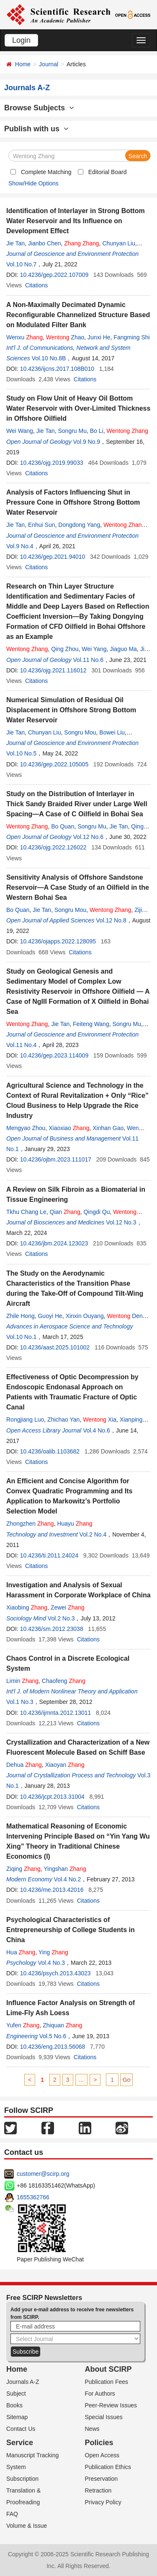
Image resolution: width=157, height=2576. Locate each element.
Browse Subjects (39, 108)
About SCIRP (108, 2369)
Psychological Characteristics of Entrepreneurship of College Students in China (70, 1929)
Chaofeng (63, 1680)
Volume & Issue (26, 2525)
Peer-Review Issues (111, 2405)
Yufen (22, 2025)
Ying (53, 1952)
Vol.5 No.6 (53, 2036)
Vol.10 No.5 (21, 753)
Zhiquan (62, 2025)
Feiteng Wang (91, 1024)
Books (14, 2405)
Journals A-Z (22, 2381)
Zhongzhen (30, 1523)
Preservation (101, 2478)
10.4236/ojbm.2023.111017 (55, 1159)
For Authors (100, 2393)
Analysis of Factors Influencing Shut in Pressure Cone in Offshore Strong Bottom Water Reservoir (73, 502)
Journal (48, 64)
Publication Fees (107, 2381)
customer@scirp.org (43, 2173)
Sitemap (17, 2417)
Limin (22, 1680)
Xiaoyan (65, 1764)
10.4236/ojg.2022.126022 (53, 847)
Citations (36, 285)
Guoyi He (50, 1316)
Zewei (68, 1607)
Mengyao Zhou (25, 1128)
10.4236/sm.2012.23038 (51, 1628)
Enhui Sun (41, 524)
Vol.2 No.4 (93, 1534)
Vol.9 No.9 (86, 441)
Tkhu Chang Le (26, 1212)
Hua (20, 1952)
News (92, 2428)
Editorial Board (107, 172)
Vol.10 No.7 (21, 264)
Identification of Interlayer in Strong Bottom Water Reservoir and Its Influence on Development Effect (75, 220)
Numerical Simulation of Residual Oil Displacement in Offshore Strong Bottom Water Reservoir (71, 710)
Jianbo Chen (44, 243)
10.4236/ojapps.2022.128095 (58, 941)
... (81, 2079)
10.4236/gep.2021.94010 (52, 556)
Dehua (24, 1764)
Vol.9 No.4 (19, 546)
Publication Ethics (108, 2467)
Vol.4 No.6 (96, 1430)
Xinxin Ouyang (85, 1316)
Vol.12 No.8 (111, 920)
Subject (16, 2393)
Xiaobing (26, 1607)
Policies (99, 2442)
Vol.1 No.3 (19, 1701)
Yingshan (65, 1868)
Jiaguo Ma (123, 649)
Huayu (74, 1523)
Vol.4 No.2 (67, 1879)
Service (19, 2442)
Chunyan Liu (118, 243)
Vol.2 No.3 (61, 1618)
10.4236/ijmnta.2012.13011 (55, 1712)
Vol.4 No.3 (51, 1962)
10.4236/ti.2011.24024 (49, 1555)
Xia (99, 1419)
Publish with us (36, 129)
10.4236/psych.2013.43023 (55, 1973)
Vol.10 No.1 (21, 1337)
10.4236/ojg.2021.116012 (53, 670)
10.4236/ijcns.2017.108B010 (57, 368)
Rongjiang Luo (25, 1419)
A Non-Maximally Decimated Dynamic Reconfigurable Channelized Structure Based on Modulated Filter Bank (78, 314)
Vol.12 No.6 (88, 836)
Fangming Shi (131, 337)
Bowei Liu (112, 732)
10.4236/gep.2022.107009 (54, 274)
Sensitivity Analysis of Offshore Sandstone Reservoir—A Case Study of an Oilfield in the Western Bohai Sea (77, 887)
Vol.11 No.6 (88, 659)
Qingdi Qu (96, 1212)
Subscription (22, 2478)
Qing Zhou (64, 649)
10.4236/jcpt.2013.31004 (52, 1796)
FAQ (12, 2514)
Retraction (98, 2490)
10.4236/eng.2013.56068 (52, 2046)
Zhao (65, 337)
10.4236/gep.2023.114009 (54, 1055)
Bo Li (96, 430)
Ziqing (23, 1868)
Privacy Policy (103, 2502)
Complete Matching (46, 172)
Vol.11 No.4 (21, 1045)
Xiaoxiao (69, 1128)
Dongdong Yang (79, 524)
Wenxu (24, 337)
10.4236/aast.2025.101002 (55, 1347)
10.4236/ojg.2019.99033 (51, 462)
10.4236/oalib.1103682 (50, 1451)
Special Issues (104, 2417)
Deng (126, 1316)
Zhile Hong (20, 1316)
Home (23, 64)
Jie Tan (15, 243)
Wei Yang (94, 649)
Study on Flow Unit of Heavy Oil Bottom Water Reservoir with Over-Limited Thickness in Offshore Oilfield (78, 408)
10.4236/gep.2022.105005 (54, 764)
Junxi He (99, 337)
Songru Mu (72, 430)
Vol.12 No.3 (121, 1222)
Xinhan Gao (108, 1128)
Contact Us (20, 2428)
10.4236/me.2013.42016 (52, 1889)
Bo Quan (62, 826)
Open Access (102, 2455)
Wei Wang (19, 430)
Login (21, 40)
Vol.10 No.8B (49, 358)
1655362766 (33, 2197)
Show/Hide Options (33, 183)
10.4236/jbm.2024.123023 (54, 1243)
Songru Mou (80, 732)
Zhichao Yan (63, 1419)
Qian (65, 1212)
